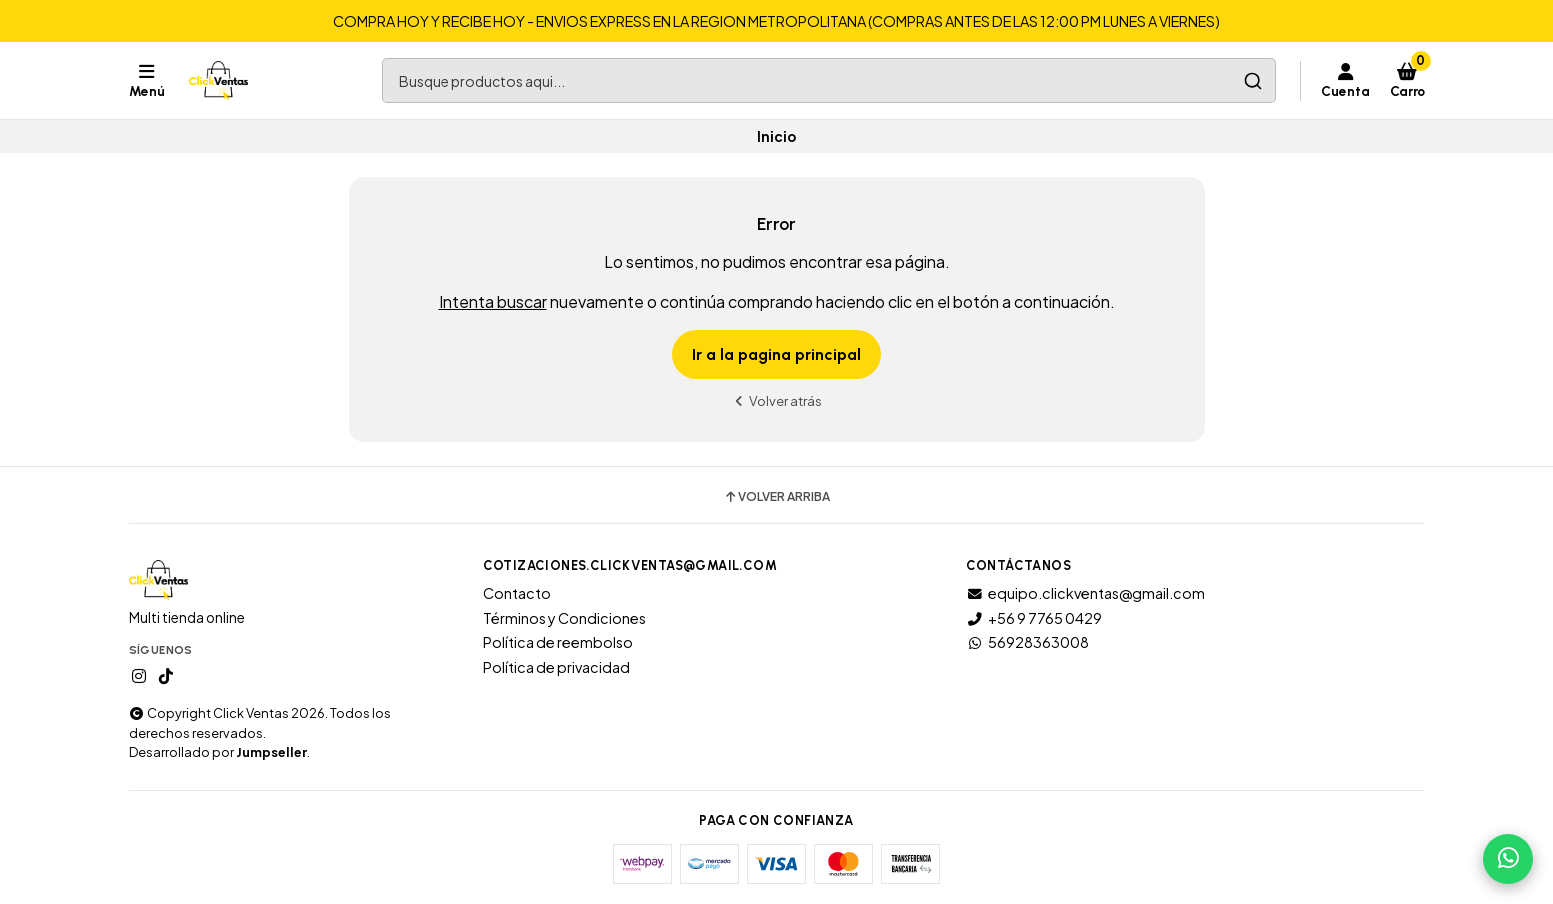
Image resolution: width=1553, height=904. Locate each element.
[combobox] (829, 80)
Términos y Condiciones (564, 618)
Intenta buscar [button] (493, 301)
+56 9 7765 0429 (1034, 618)
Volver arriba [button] (776, 497)
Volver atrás (777, 400)
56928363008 (1027, 642)
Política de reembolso (558, 642)
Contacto (517, 593)
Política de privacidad (556, 667)
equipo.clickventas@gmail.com (1085, 593)
